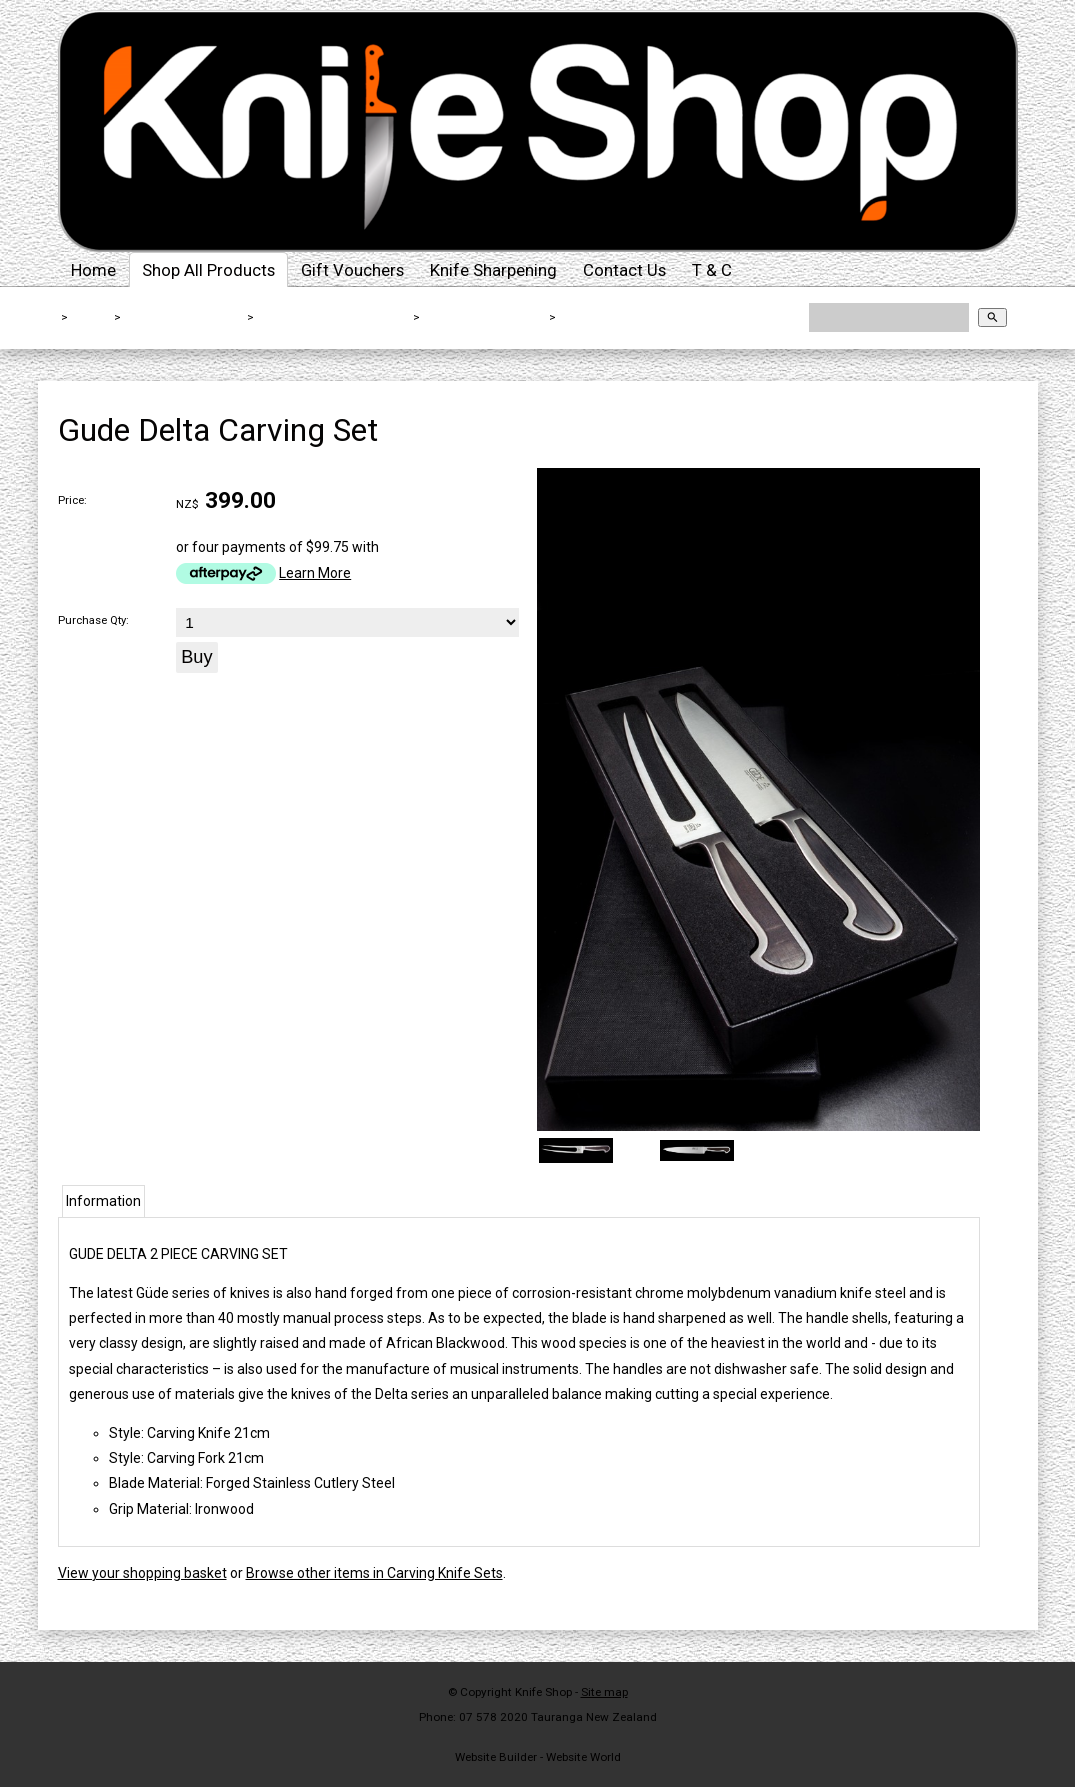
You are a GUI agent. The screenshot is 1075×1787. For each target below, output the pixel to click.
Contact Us (624, 270)
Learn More (315, 573)
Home (93, 270)
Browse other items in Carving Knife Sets (374, 1573)
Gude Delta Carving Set (637, 317)
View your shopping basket (142, 1573)
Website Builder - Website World (538, 1757)
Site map (604, 1692)
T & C (712, 270)
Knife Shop (543, 1692)
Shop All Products (208, 270)
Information (103, 1201)
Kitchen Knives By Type (333, 317)
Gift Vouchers (352, 270)
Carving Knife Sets (485, 317)
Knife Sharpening (493, 270)
